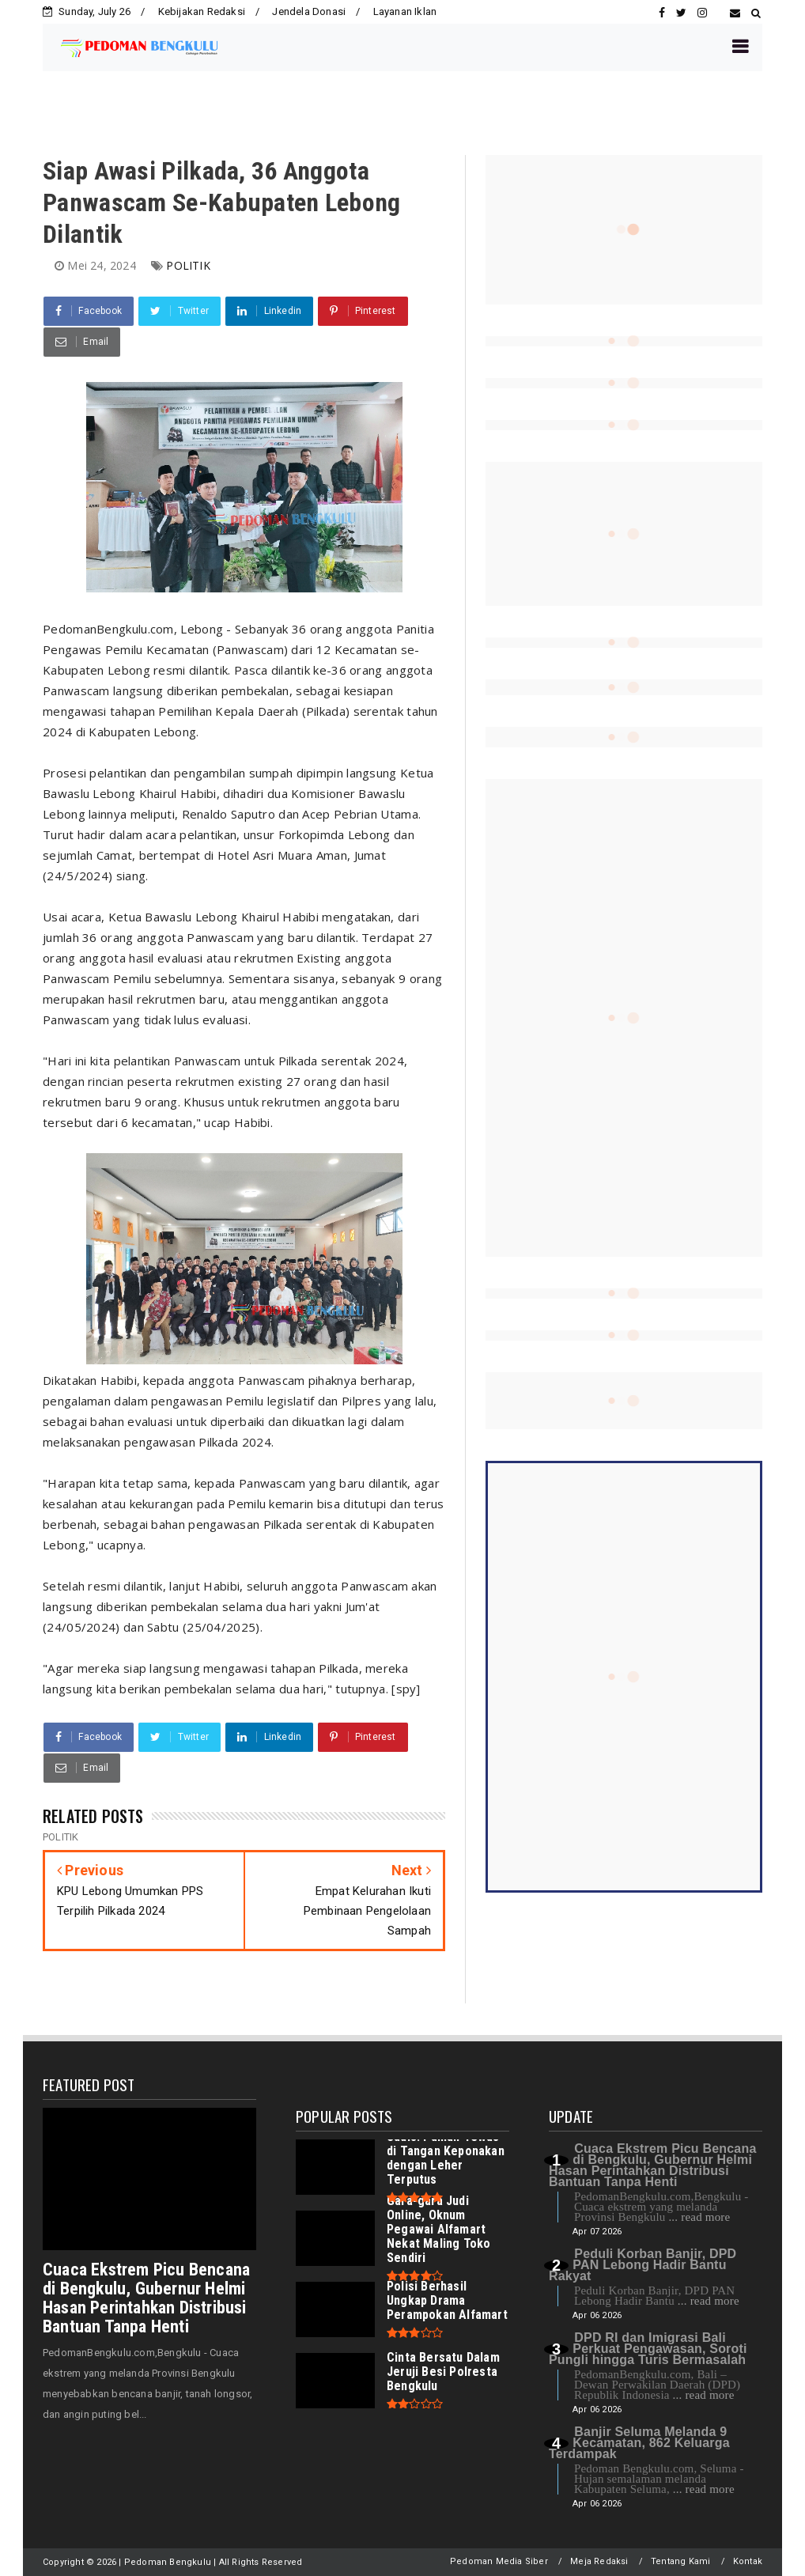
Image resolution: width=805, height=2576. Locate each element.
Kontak (747, 2561)
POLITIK (188, 265)
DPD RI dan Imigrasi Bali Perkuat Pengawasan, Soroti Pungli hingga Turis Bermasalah (648, 2348)
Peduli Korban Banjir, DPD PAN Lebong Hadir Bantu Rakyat (642, 2265)
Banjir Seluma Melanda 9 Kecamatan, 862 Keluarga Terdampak (639, 2443)
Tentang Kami (680, 2561)
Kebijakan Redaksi (201, 11)
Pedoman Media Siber (499, 2561)
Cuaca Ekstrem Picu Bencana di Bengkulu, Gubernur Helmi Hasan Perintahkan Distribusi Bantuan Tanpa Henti (146, 2298)
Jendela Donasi (309, 11)
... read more (699, 2217)
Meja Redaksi (599, 2561)
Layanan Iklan (405, 11)
